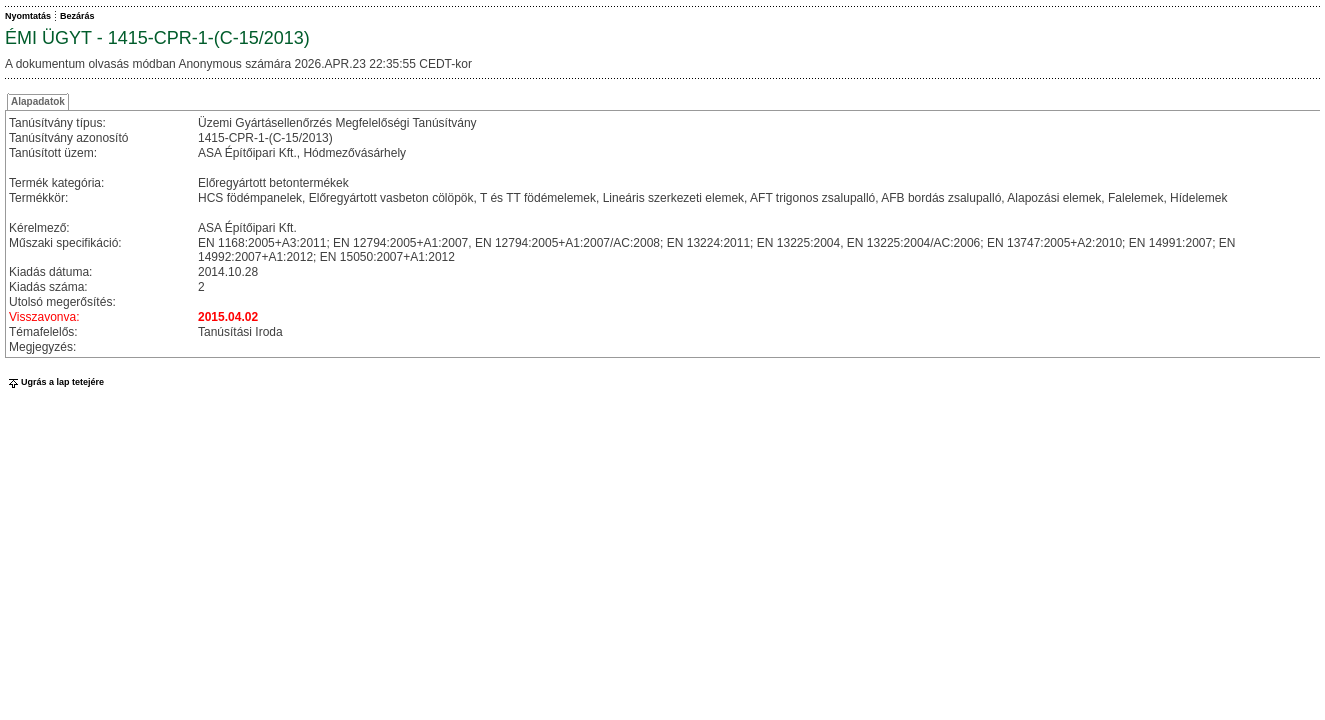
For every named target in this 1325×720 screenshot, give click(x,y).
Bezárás (77, 16)
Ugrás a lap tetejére (54, 382)
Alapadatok (38, 101)
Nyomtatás (28, 16)
